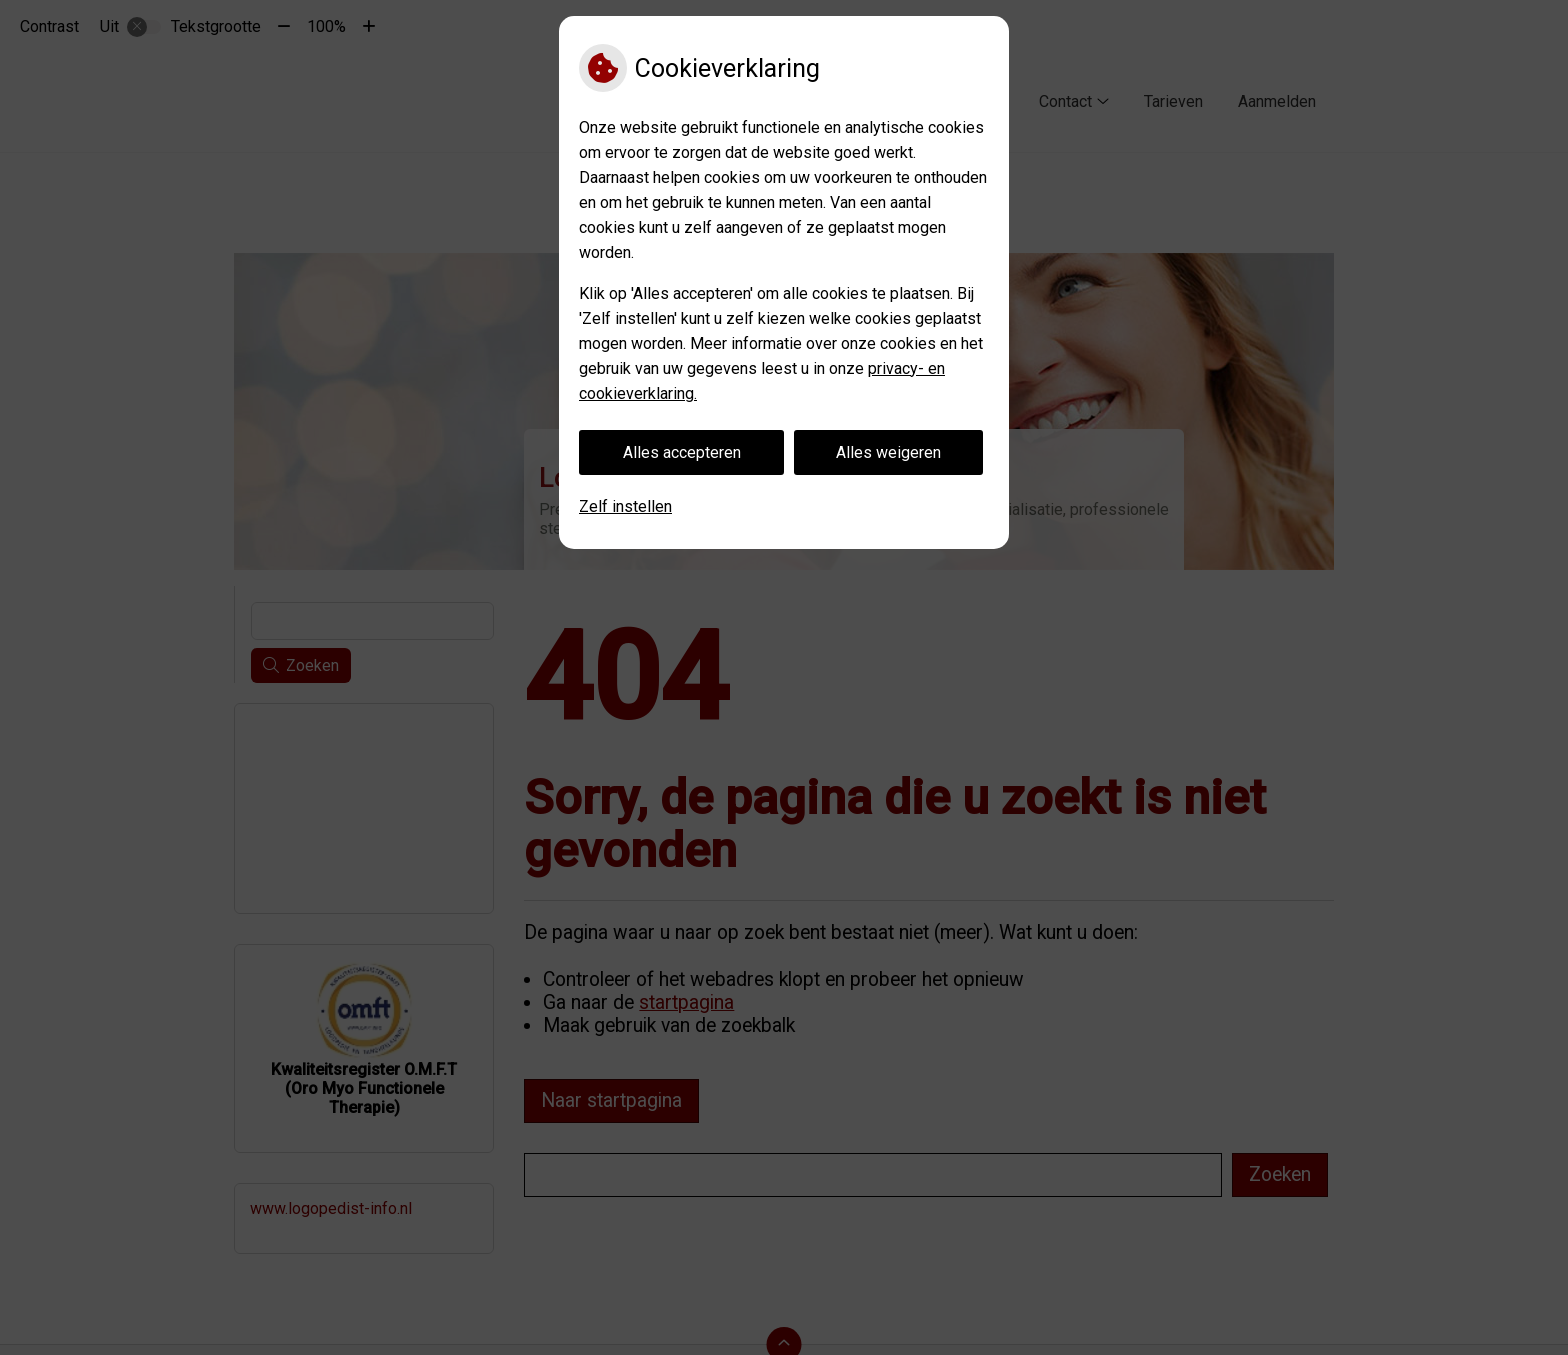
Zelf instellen (625, 506)
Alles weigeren (888, 452)
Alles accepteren (682, 452)
